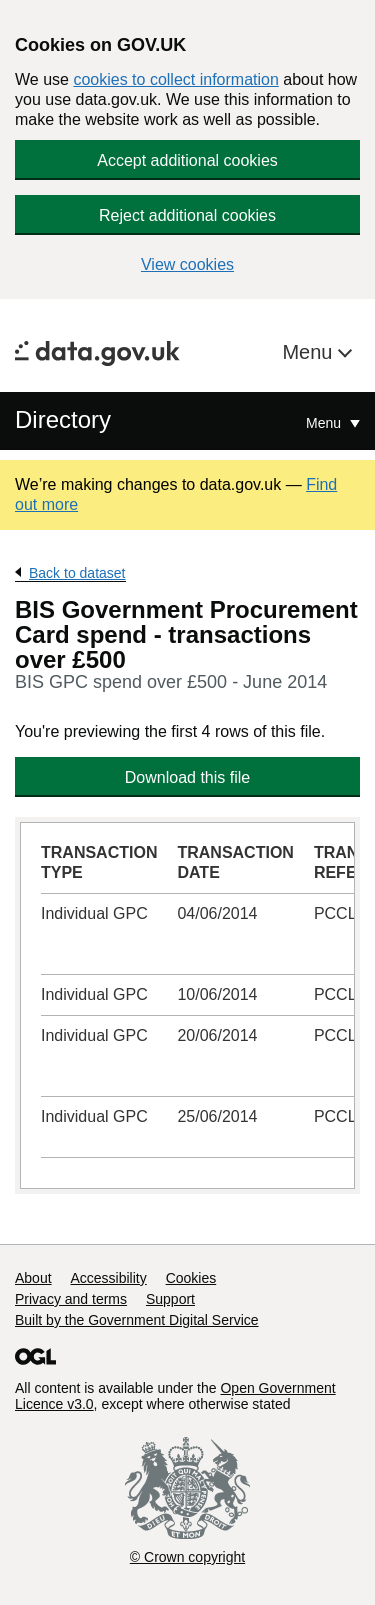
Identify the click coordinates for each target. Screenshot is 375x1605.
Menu (310, 352)
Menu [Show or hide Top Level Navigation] (325, 423)
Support (170, 1299)
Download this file (187, 777)
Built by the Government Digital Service (137, 1320)
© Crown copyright (187, 1557)
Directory (63, 419)
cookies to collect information (175, 79)
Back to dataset (77, 573)
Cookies (191, 1278)
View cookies (187, 264)
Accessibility (108, 1278)
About (33, 1278)
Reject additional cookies (187, 215)
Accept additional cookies (187, 160)
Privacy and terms (71, 1299)
